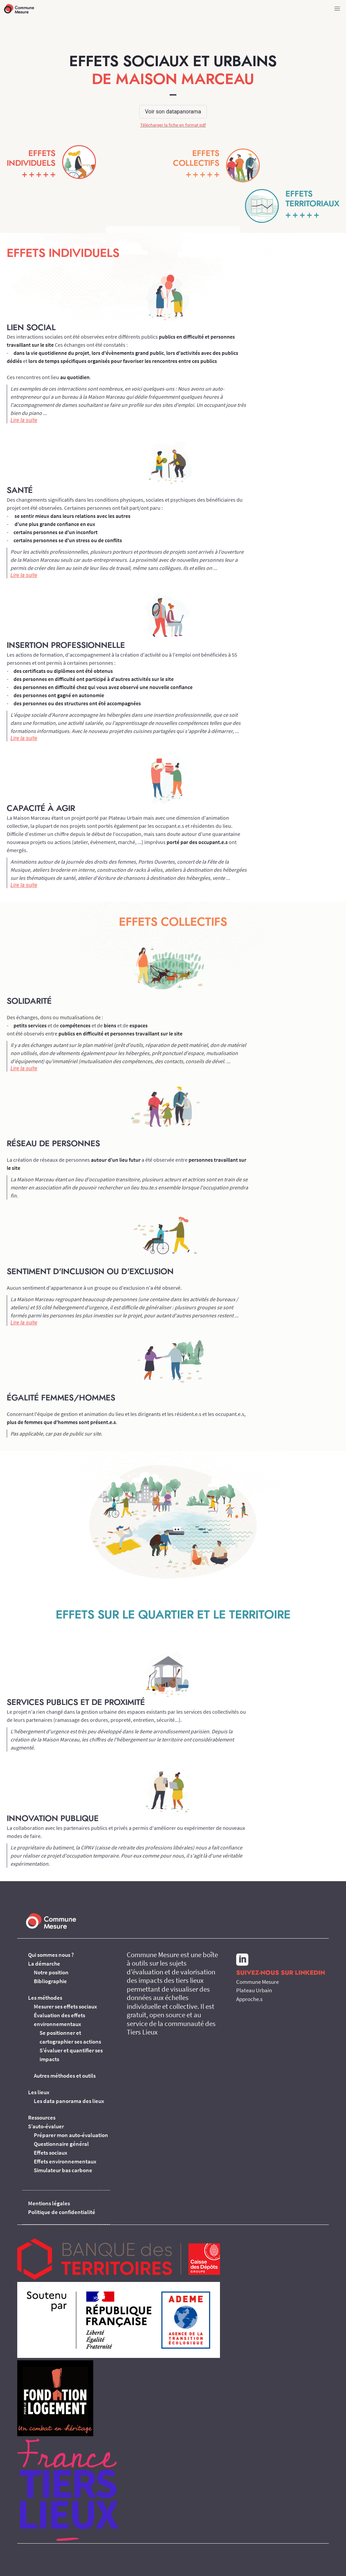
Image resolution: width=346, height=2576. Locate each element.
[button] (337, 9)
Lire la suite (23, 420)
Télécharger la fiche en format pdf (173, 125)
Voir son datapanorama (173, 111)
